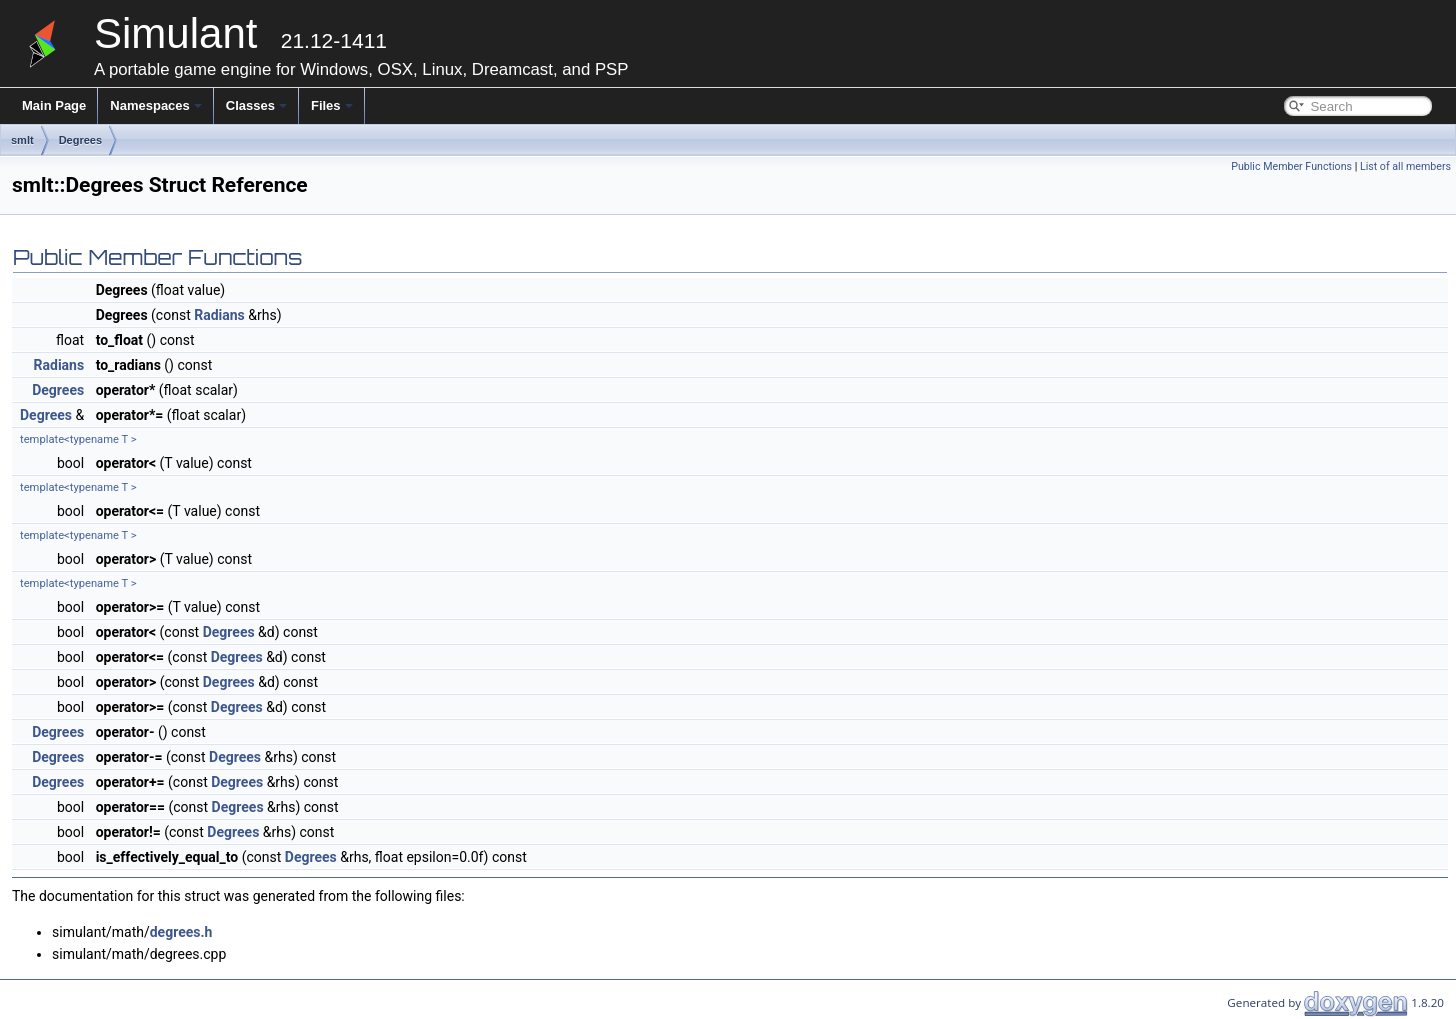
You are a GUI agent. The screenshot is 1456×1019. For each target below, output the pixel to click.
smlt (22, 140)
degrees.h (181, 932)
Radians (219, 315)
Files (332, 105)
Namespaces (156, 105)
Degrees (80, 140)
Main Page (54, 105)
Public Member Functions (1291, 166)
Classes (256, 105)
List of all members (1405, 166)
